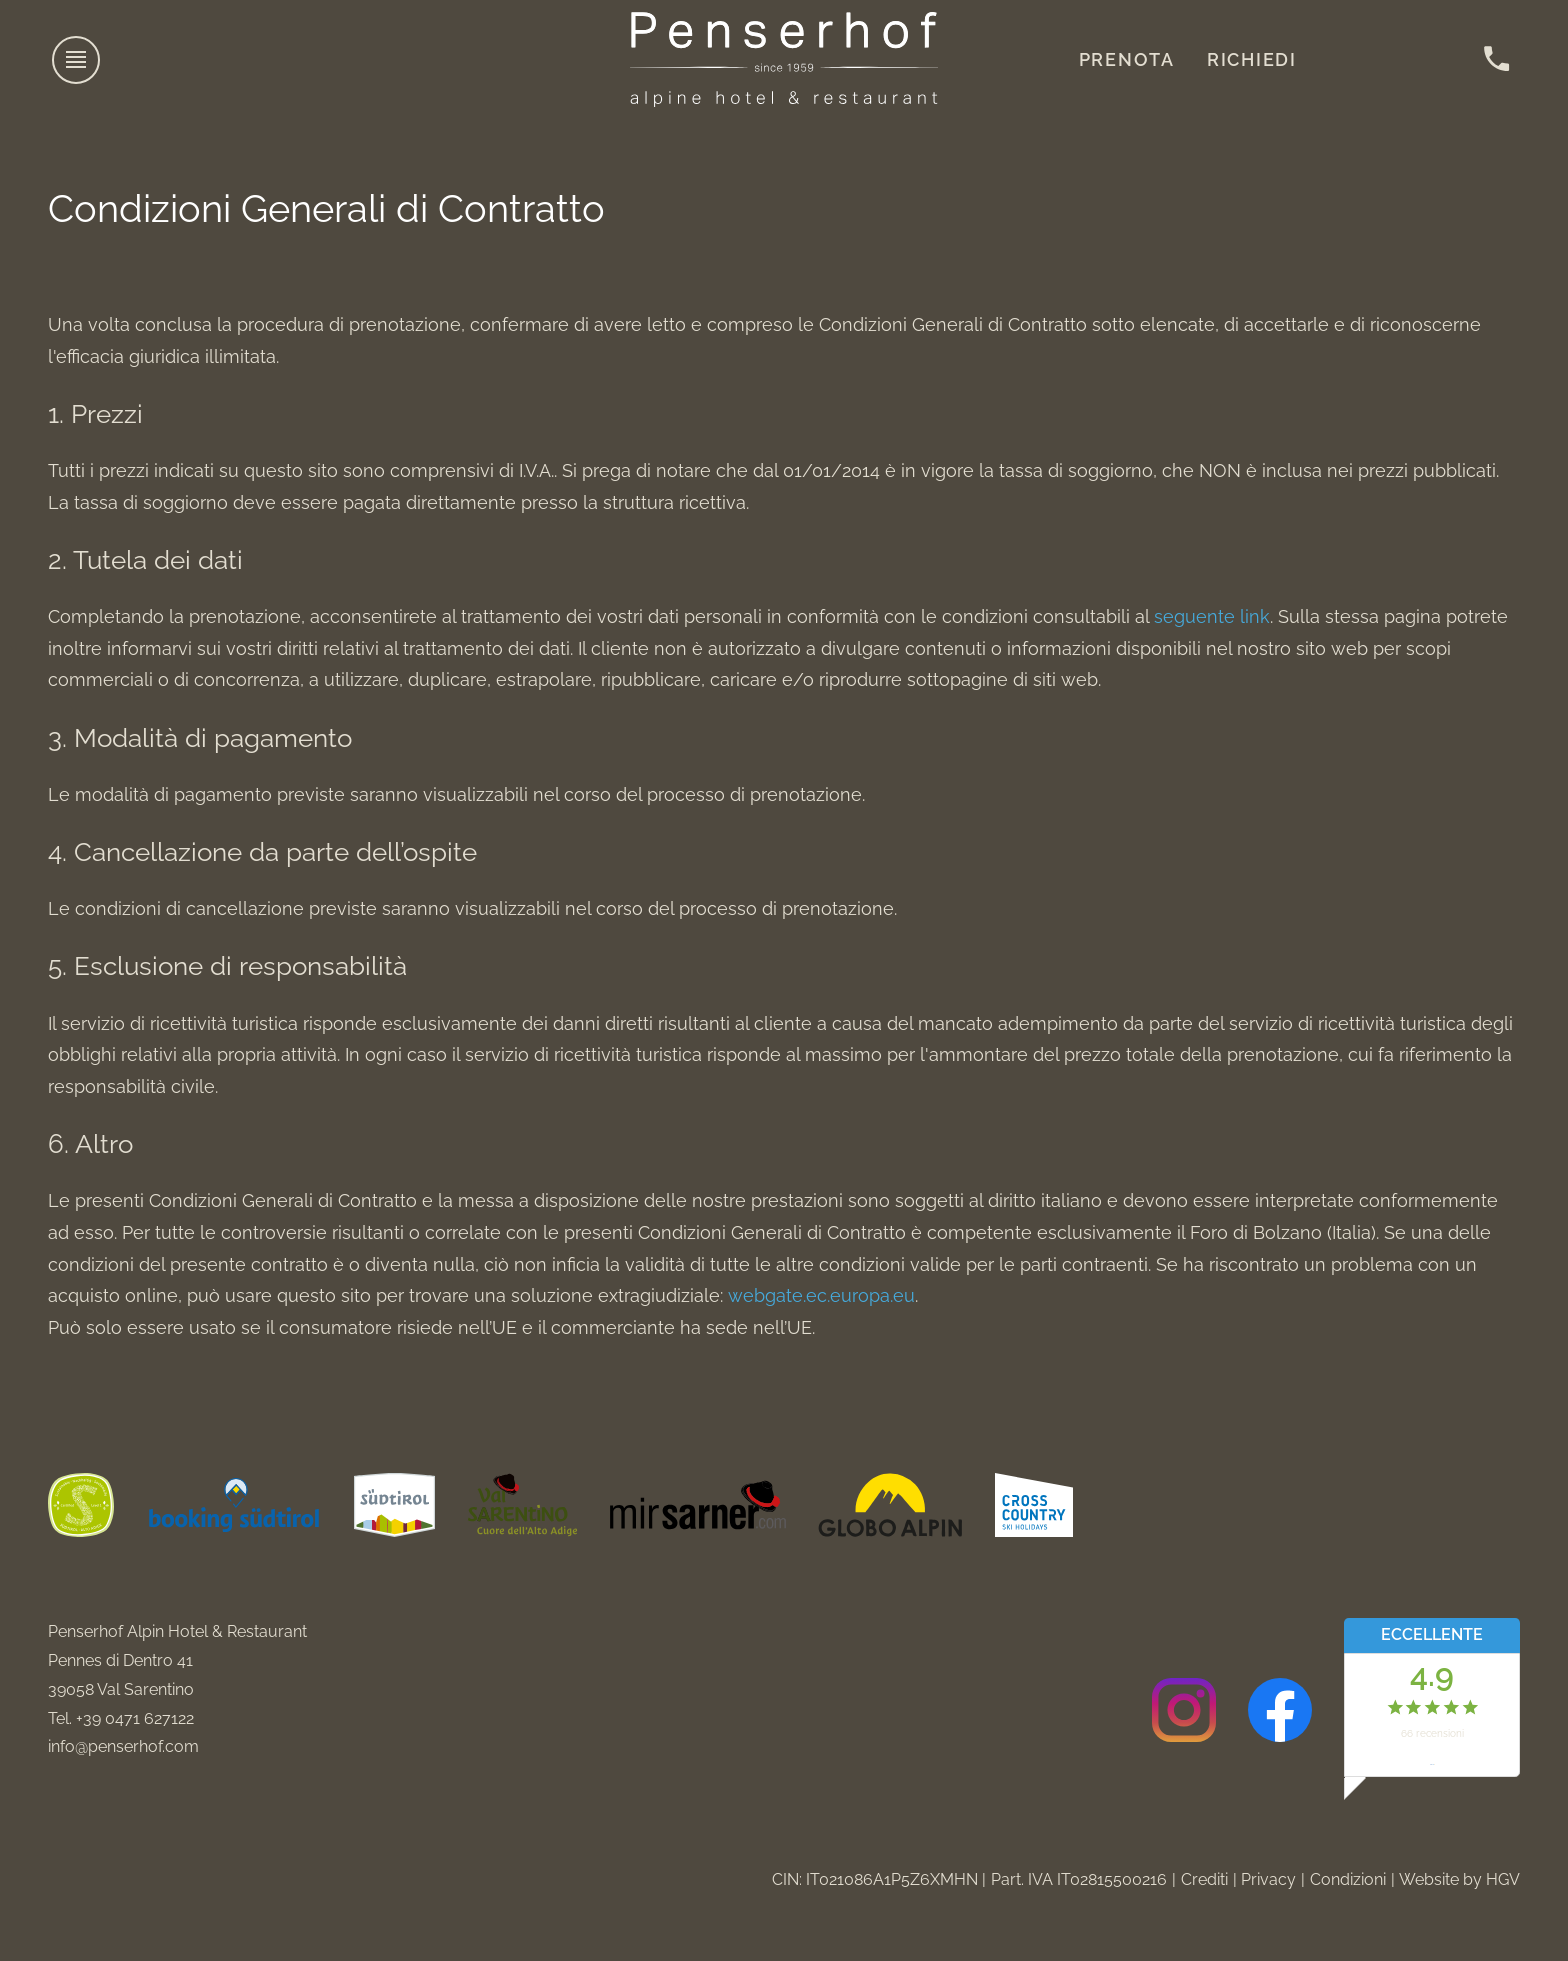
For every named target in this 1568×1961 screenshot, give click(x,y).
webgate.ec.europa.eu (821, 1295)
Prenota (1127, 59)
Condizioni (1348, 1879)
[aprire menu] (77, 60)
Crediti (1204, 1879)
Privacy (1268, 1879)
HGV (1503, 1879)
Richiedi (1252, 59)
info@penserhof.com (123, 1746)
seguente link (1212, 616)
